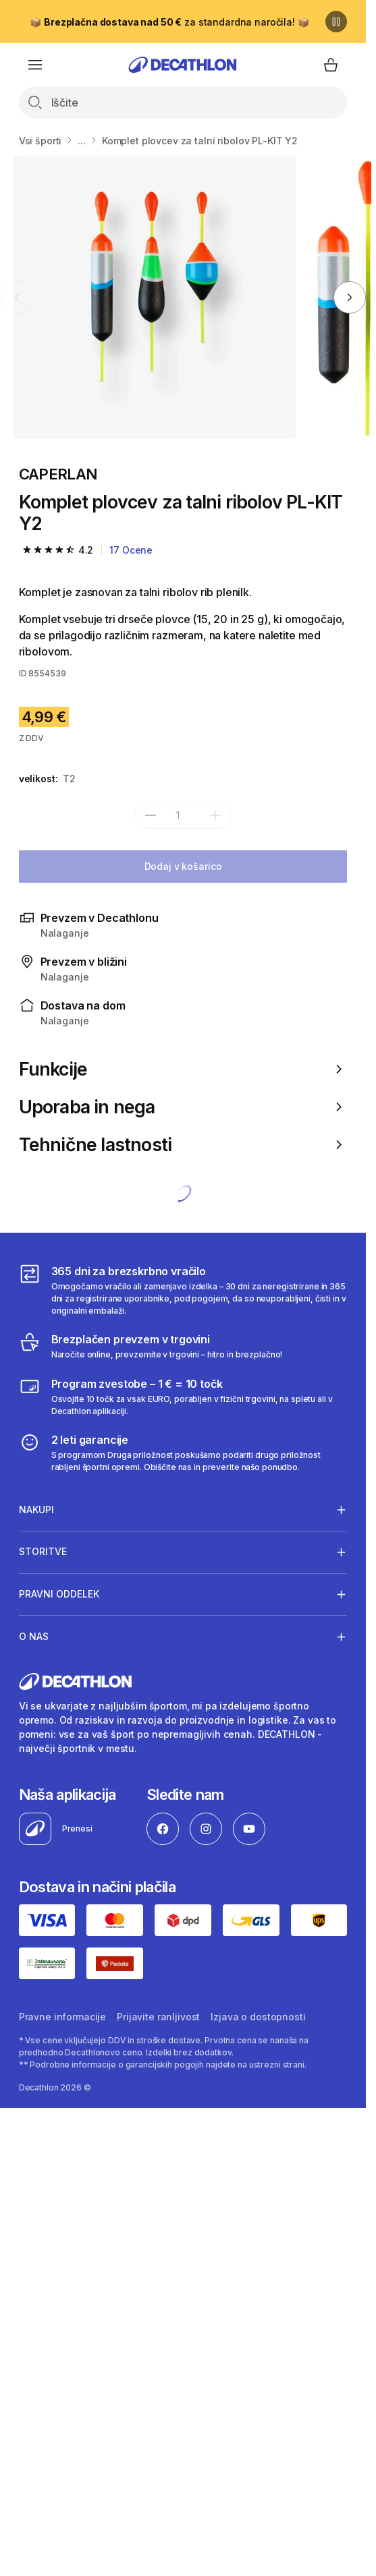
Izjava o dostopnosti (258, 2016)
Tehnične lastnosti (183, 1144)
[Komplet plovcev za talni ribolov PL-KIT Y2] (155, 297)
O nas (34, 1636)
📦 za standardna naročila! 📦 (169, 22)
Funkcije (183, 1069)
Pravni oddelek (59, 1594)
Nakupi (36, 1509)
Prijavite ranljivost (158, 2016)
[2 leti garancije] (183, 1452)
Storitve (43, 1551)
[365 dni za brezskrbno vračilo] (183, 1290)
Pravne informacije (62, 2016)
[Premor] (336, 21)
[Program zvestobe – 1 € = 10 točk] (183, 1396)
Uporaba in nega (183, 1106)
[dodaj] (215, 815)
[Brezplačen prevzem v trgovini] (151, 1346)
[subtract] (150, 815)
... (82, 140)
